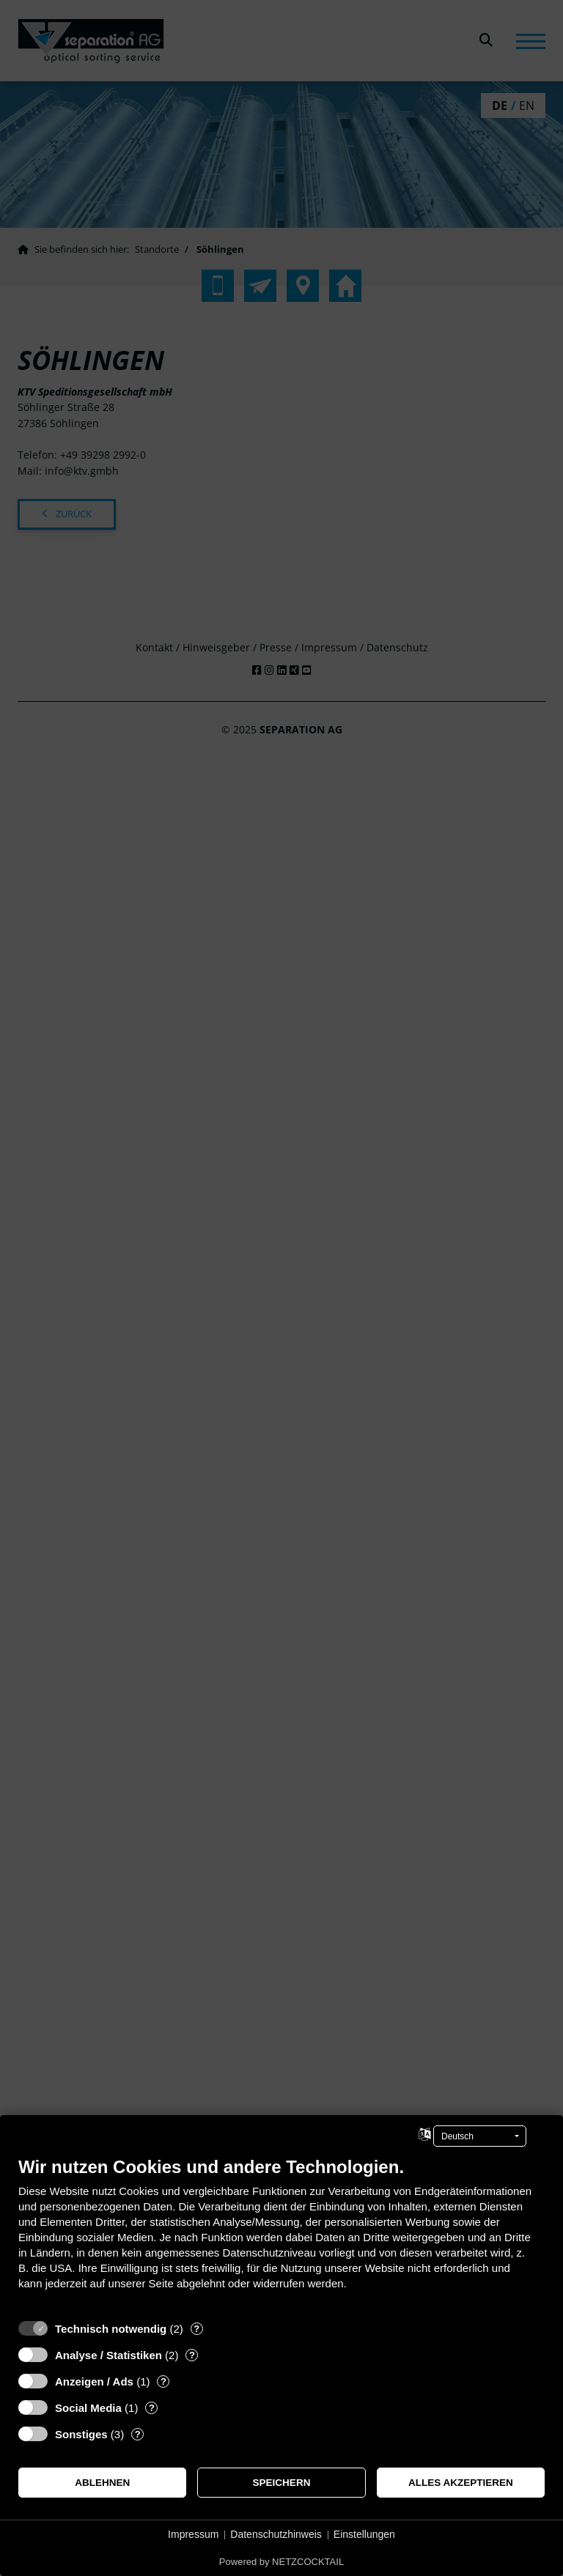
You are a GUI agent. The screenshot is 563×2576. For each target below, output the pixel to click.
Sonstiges (81, 2434)
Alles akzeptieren (460, 2482)
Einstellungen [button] (364, 2534)
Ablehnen (102, 2482)
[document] (281, 2234)
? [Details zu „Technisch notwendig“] (196, 2328)
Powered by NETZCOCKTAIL (281, 2561)
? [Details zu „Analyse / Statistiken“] (192, 2355)
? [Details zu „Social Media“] (152, 2407)
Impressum (193, 2534)
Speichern (282, 2482)
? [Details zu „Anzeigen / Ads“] (163, 2381)
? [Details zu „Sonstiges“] (138, 2434)
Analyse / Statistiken (108, 2355)
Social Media (88, 2408)
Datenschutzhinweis (276, 2534)
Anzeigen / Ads (94, 2381)
